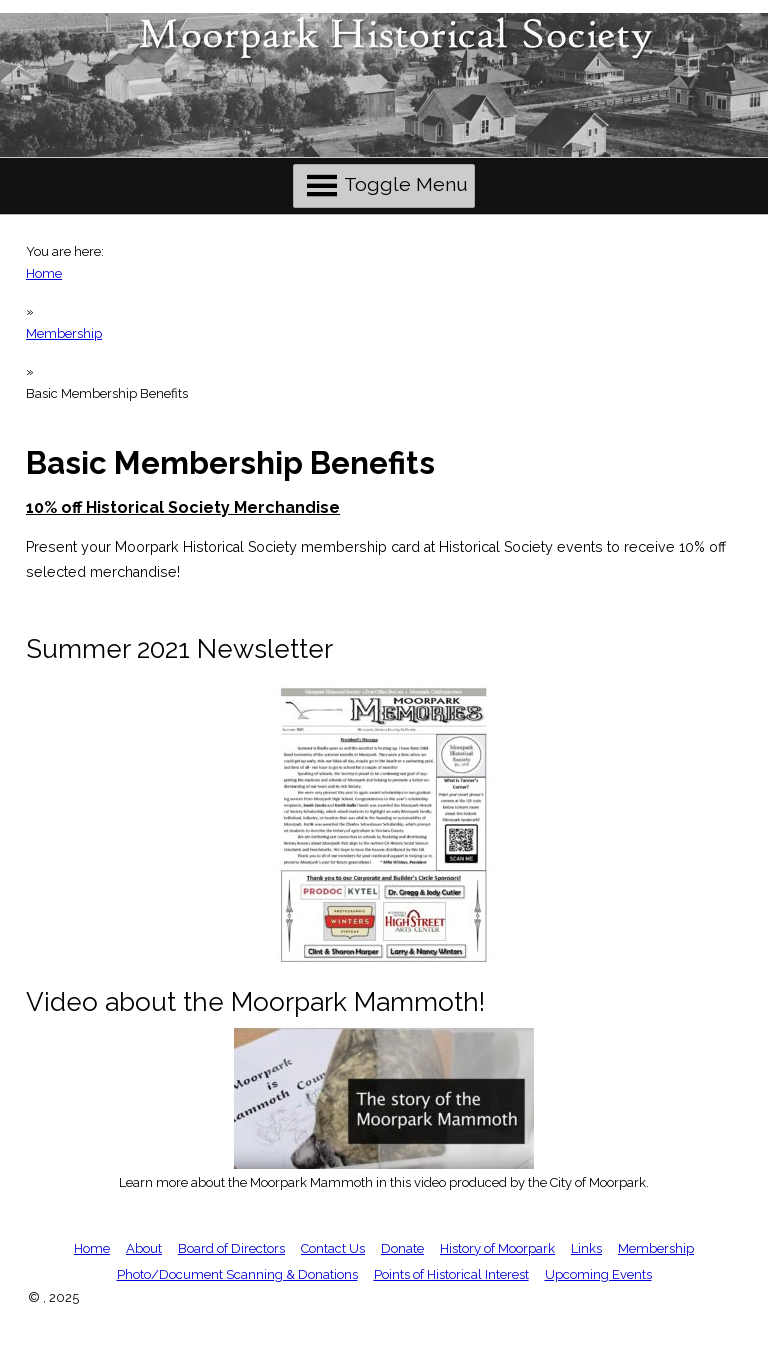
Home (44, 273)
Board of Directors (231, 1248)
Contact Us (333, 1248)
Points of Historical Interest (451, 1274)
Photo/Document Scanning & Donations (237, 1274)
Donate (402, 1248)
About (144, 1248)
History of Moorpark (497, 1248)
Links (586, 1248)
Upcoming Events (598, 1274)
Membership (64, 333)
